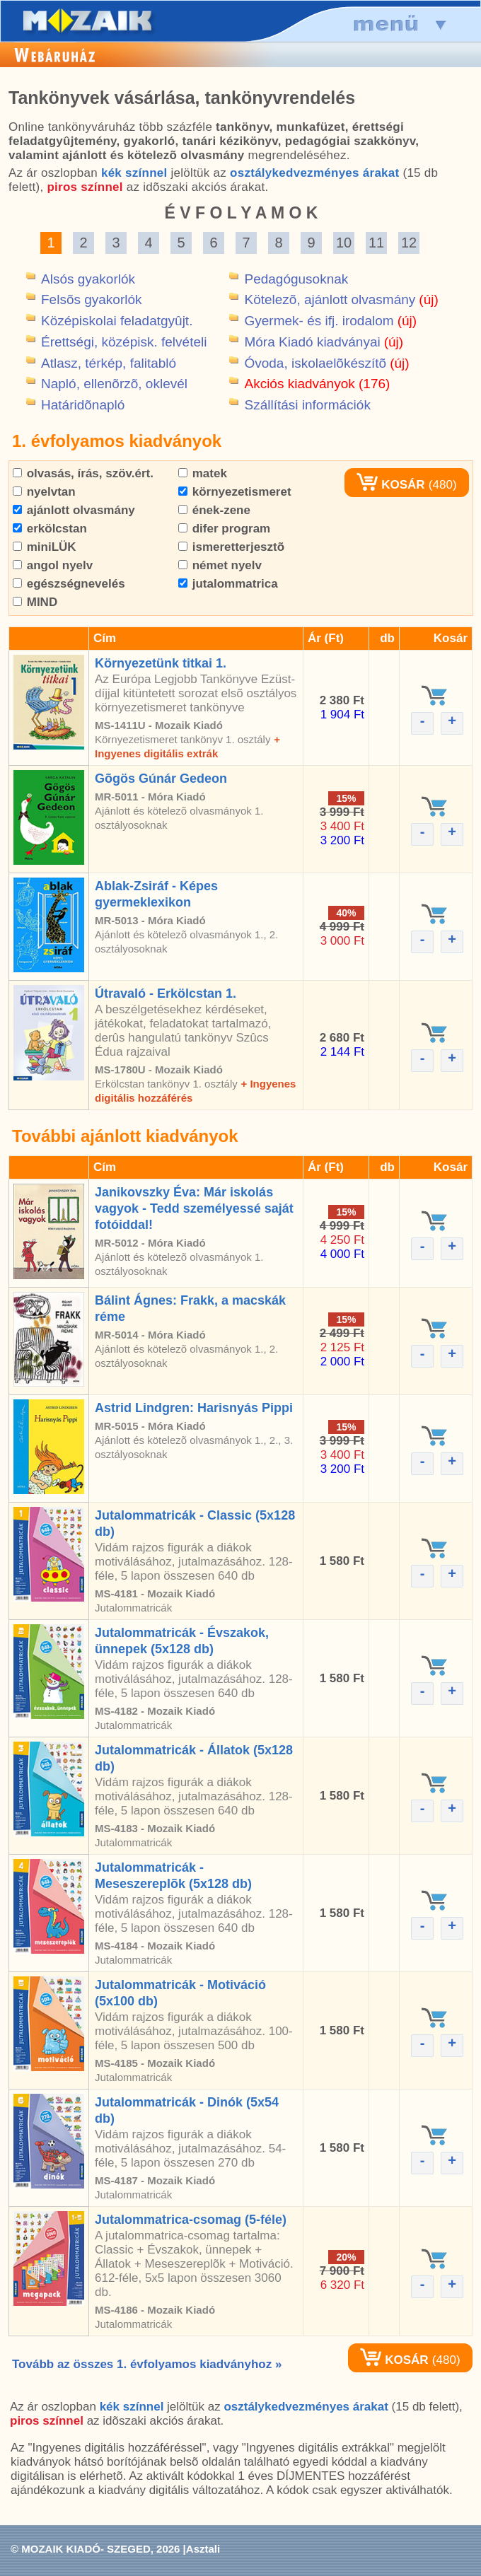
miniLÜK (44, 547)
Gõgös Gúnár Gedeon (161, 778)
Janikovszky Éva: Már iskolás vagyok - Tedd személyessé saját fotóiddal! (194, 1208)
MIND (35, 602)
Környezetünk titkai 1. (160, 663)
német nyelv (220, 565)
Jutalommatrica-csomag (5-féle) (190, 2220)
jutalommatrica (228, 583)
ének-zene (214, 510)
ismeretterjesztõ (231, 547)
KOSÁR (390, 484)
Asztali (203, 2549)
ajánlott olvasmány (74, 510)
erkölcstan (50, 528)
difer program (224, 528)
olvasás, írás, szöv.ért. (83, 473)
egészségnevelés (69, 583)
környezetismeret (234, 492)
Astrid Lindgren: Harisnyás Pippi (194, 1408)
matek (202, 473)
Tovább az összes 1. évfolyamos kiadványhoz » (147, 2364)
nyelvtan (44, 492)
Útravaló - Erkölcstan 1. (165, 993)
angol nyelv (53, 565)
